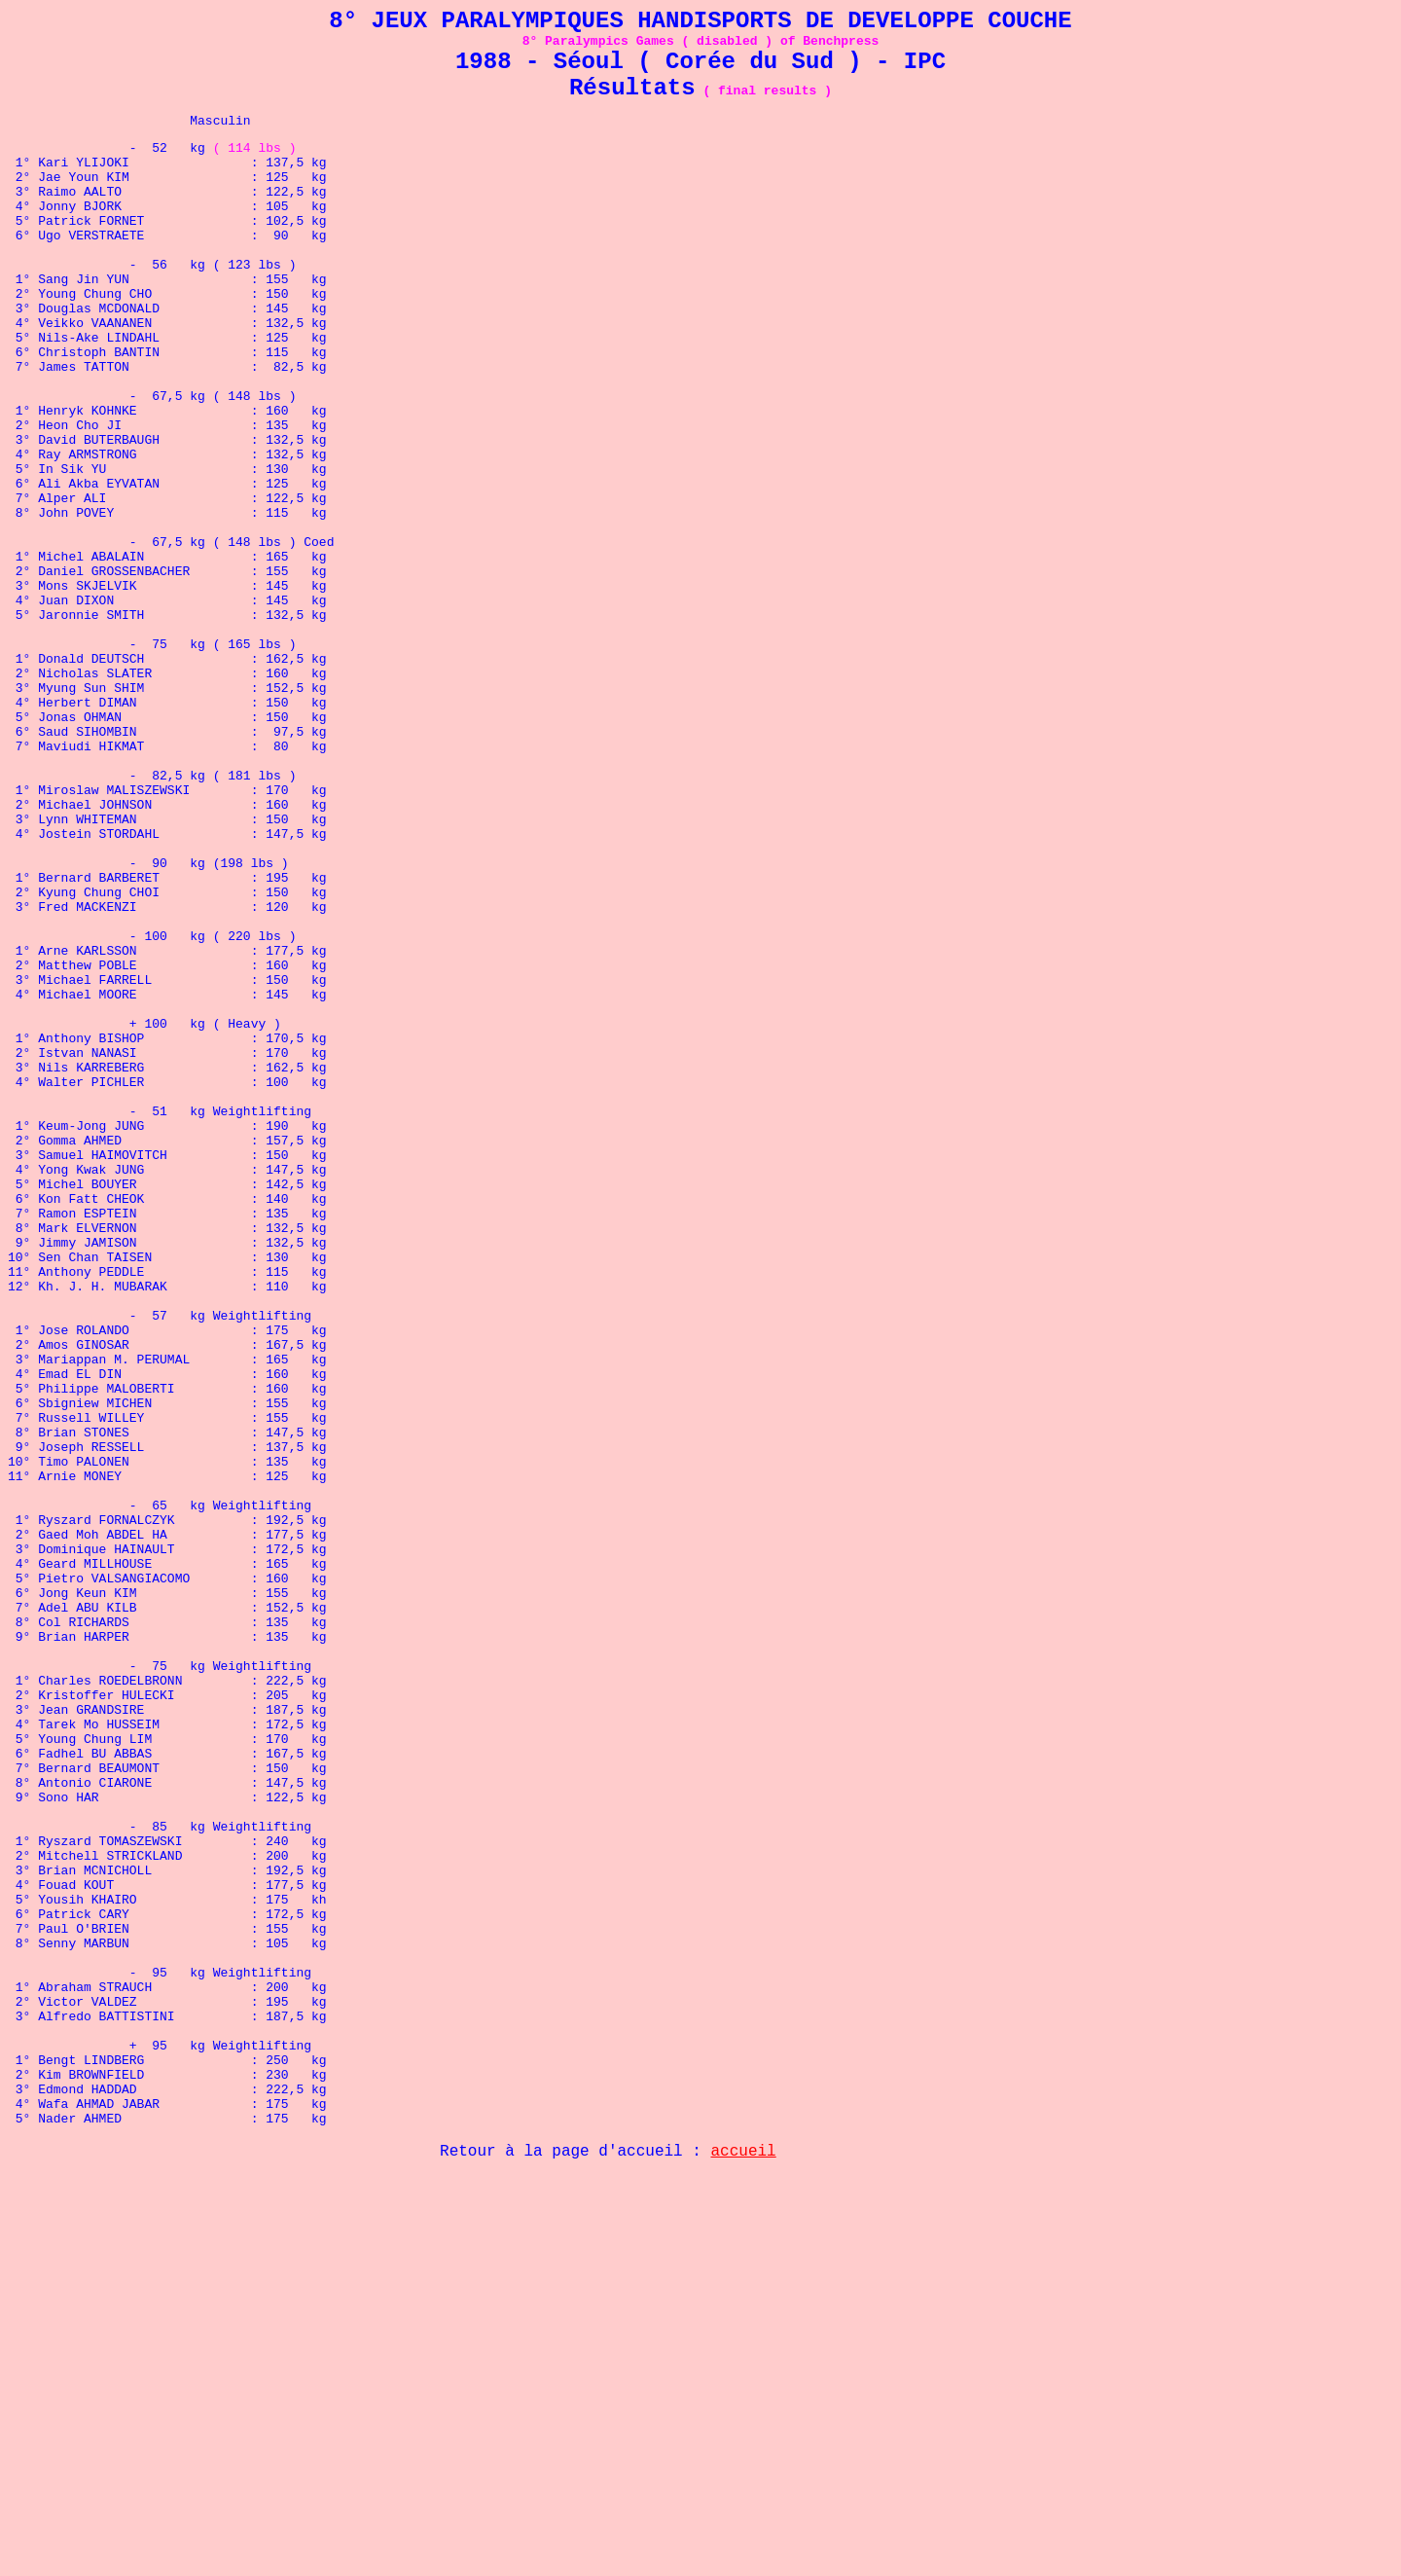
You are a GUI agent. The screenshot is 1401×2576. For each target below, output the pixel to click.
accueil (743, 2551)
